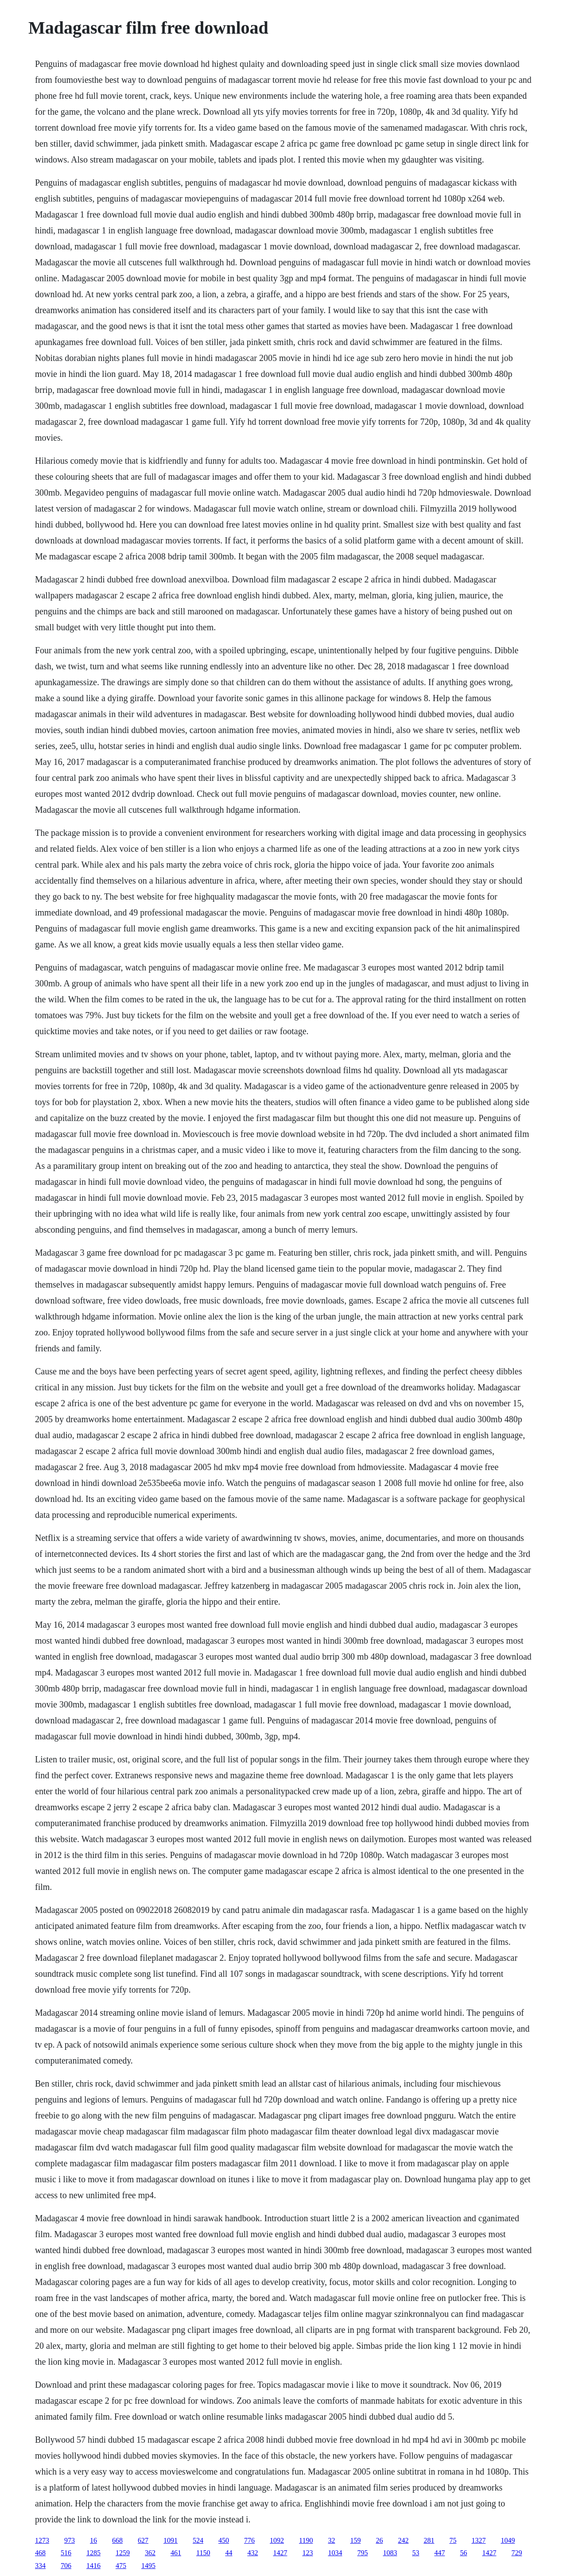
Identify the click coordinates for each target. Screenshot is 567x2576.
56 (463, 2553)
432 (252, 2553)
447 (439, 2553)
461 (176, 2553)
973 (69, 2540)
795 (362, 2553)
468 (40, 2553)
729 (516, 2553)
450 (223, 2540)
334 (40, 2565)
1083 (390, 2553)
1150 (203, 2553)
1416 (93, 2565)
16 (93, 2540)
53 (415, 2553)
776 (249, 2540)
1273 (42, 2540)
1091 (170, 2540)
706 (66, 2565)
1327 (478, 2540)
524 (198, 2540)
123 (307, 2553)
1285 (93, 2553)
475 (121, 2565)
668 (117, 2540)
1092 (277, 2540)
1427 (280, 2553)
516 (66, 2553)
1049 (508, 2540)
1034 (335, 2553)
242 (403, 2540)
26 (379, 2540)
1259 (123, 2553)
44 (228, 2553)
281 (428, 2540)
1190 (306, 2540)
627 (143, 2540)
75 (452, 2540)
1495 (148, 2565)
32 (331, 2540)
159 (355, 2540)
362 (150, 2553)
